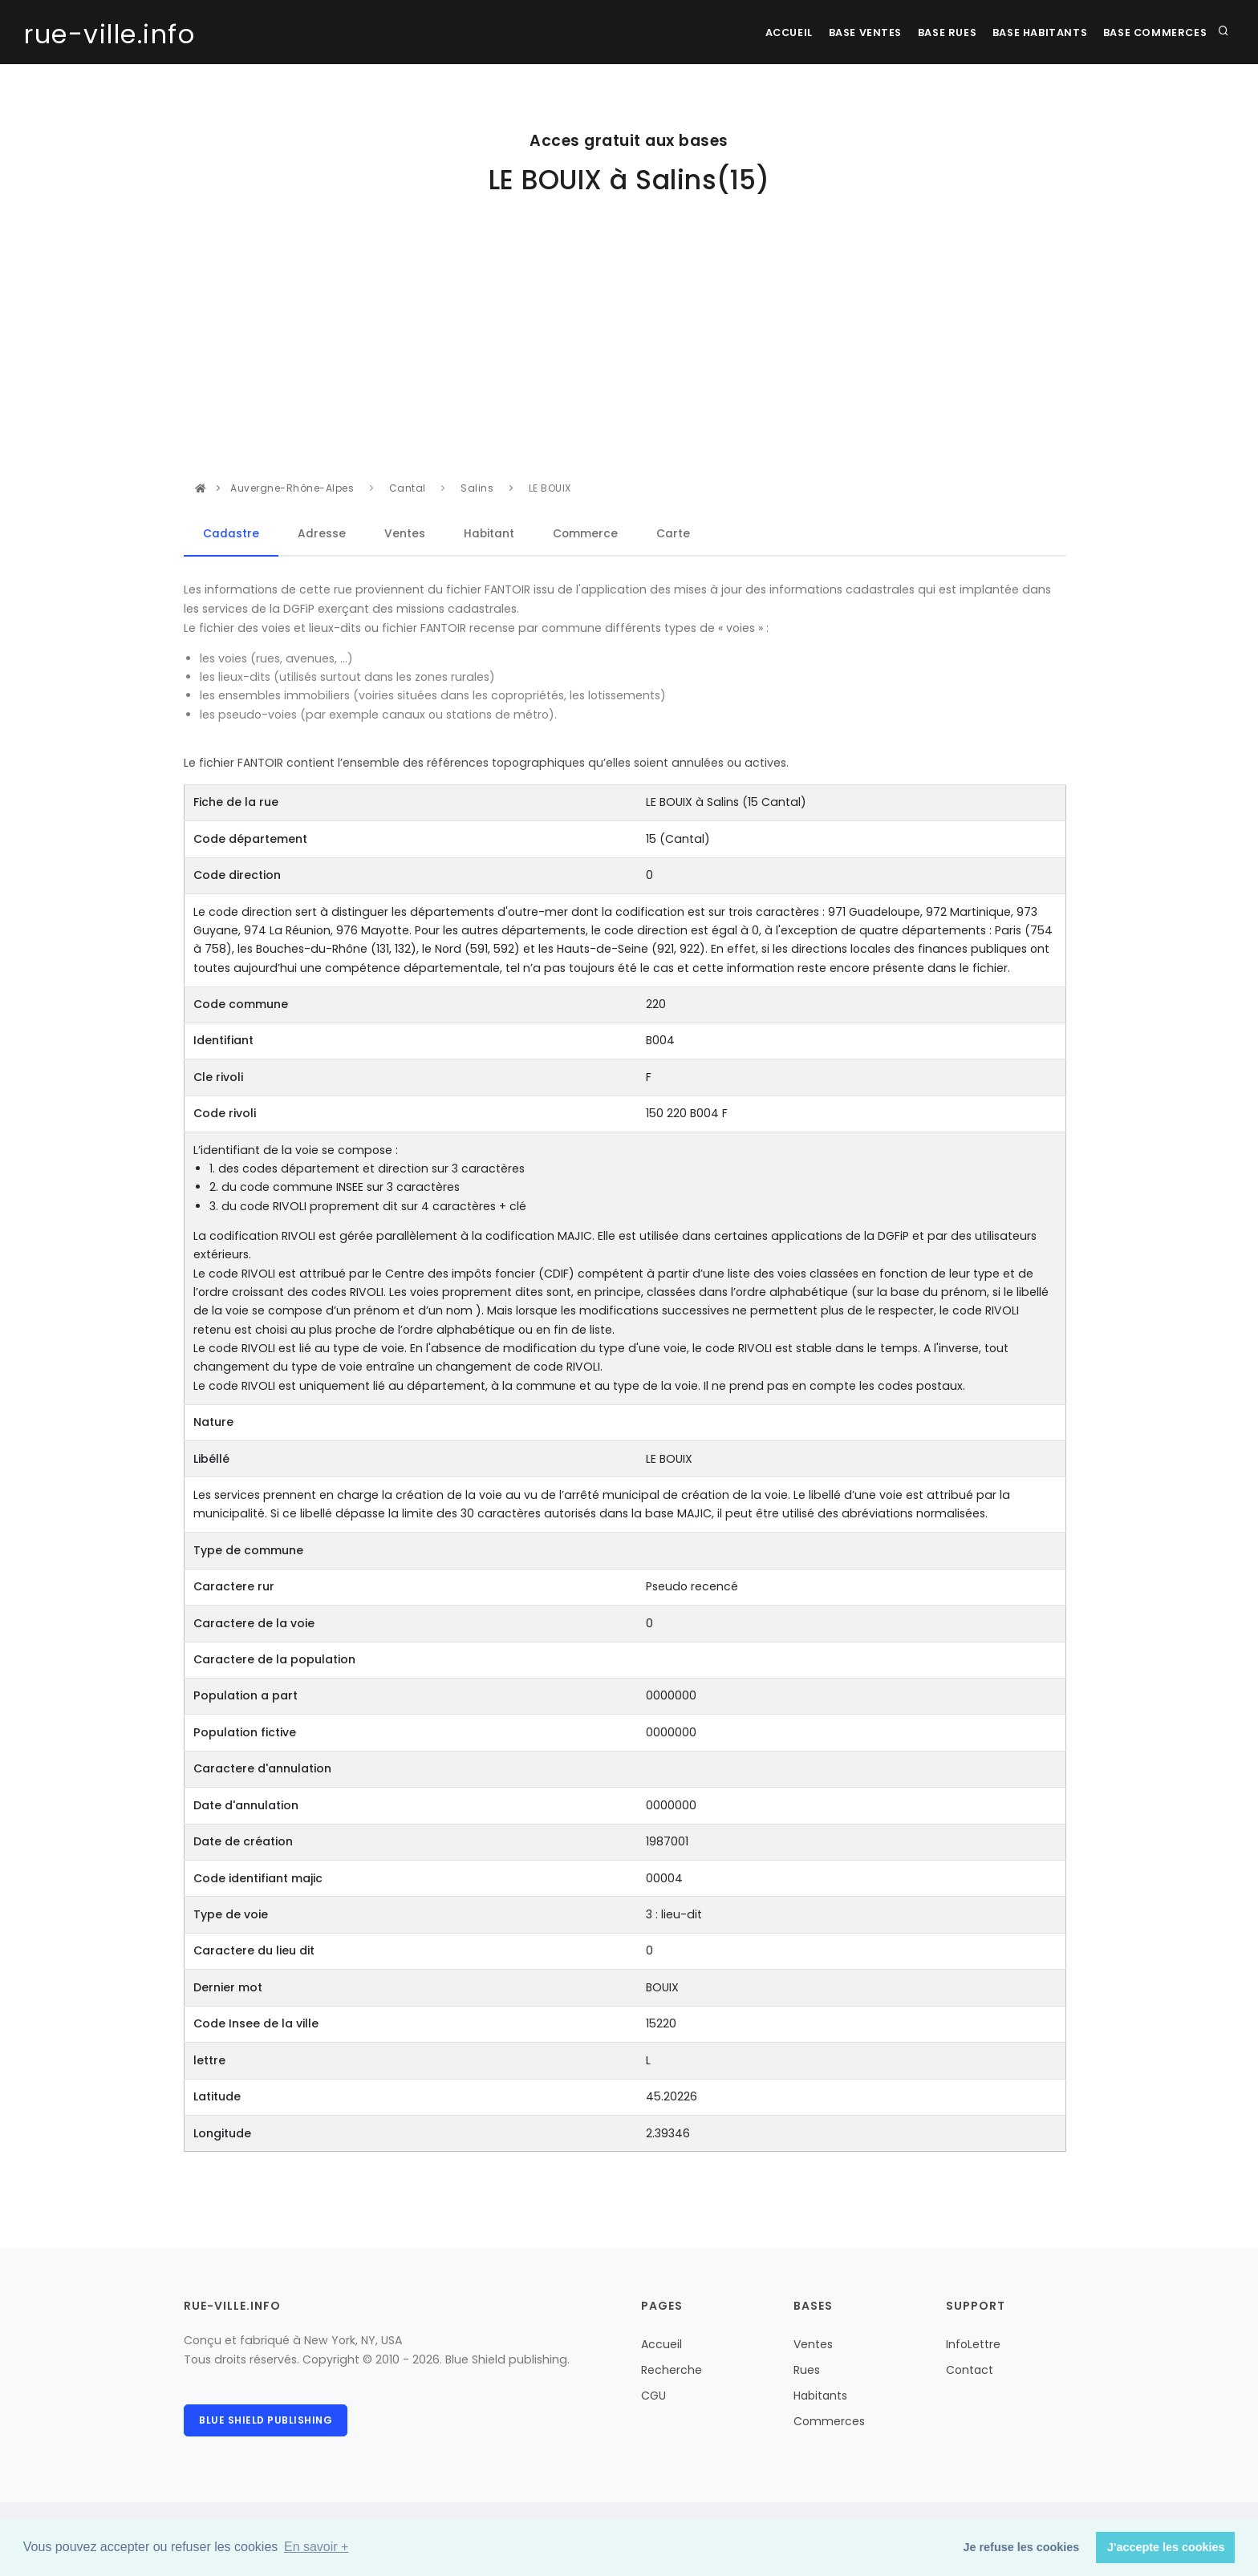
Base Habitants (1032, 32)
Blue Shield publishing (265, 2420)
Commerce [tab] (586, 534)
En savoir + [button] (316, 2547)
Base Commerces (1153, 32)
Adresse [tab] (322, 534)
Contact (969, 2371)
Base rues (933, 32)
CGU (653, 2396)
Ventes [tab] (404, 534)
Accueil (760, 32)
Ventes (813, 2345)
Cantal (409, 488)
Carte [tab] (675, 534)
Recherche (671, 2371)
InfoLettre (973, 2345)
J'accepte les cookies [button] (1166, 2547)
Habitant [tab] (489, 534)
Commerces (829, 2422)
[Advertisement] (625, 358)
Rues (806, 2371)
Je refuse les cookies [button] (1022, 2547)
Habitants (820, 2396)
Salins (477, 488)
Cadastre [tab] (231, 534)
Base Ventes (844, 32)
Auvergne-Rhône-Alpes (293, 488)
